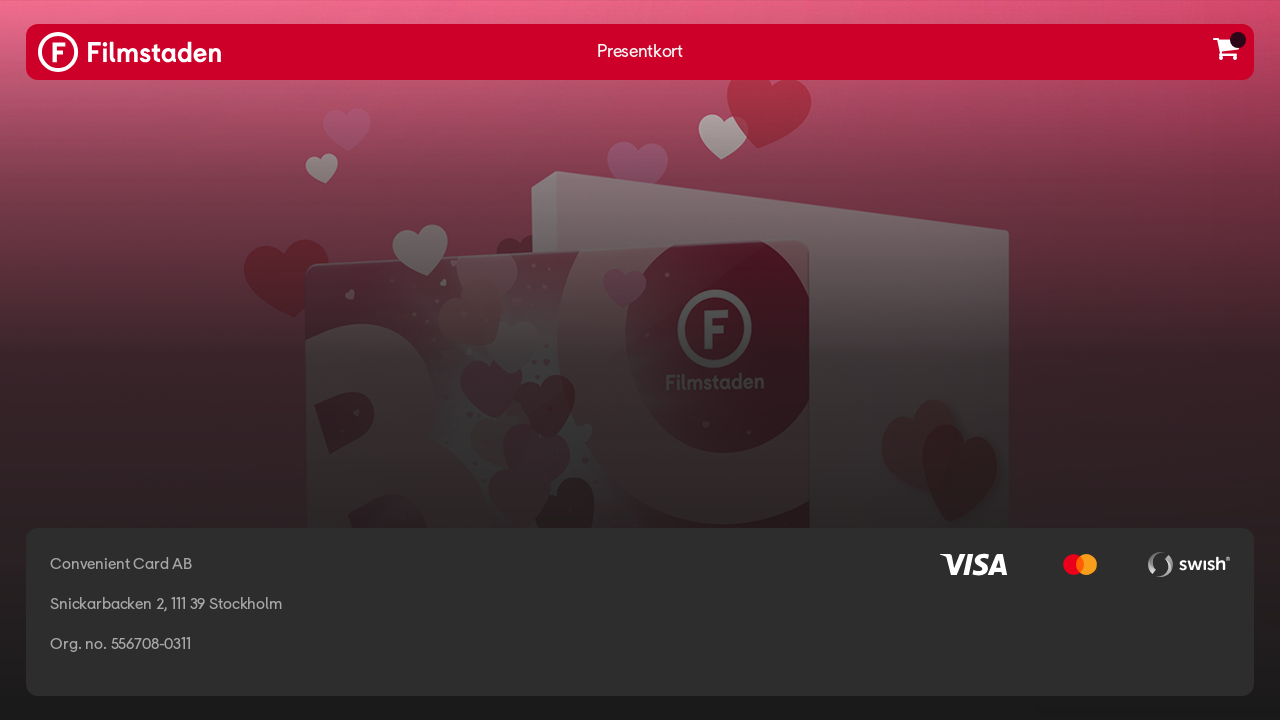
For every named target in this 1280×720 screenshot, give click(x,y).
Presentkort (639, 52)
